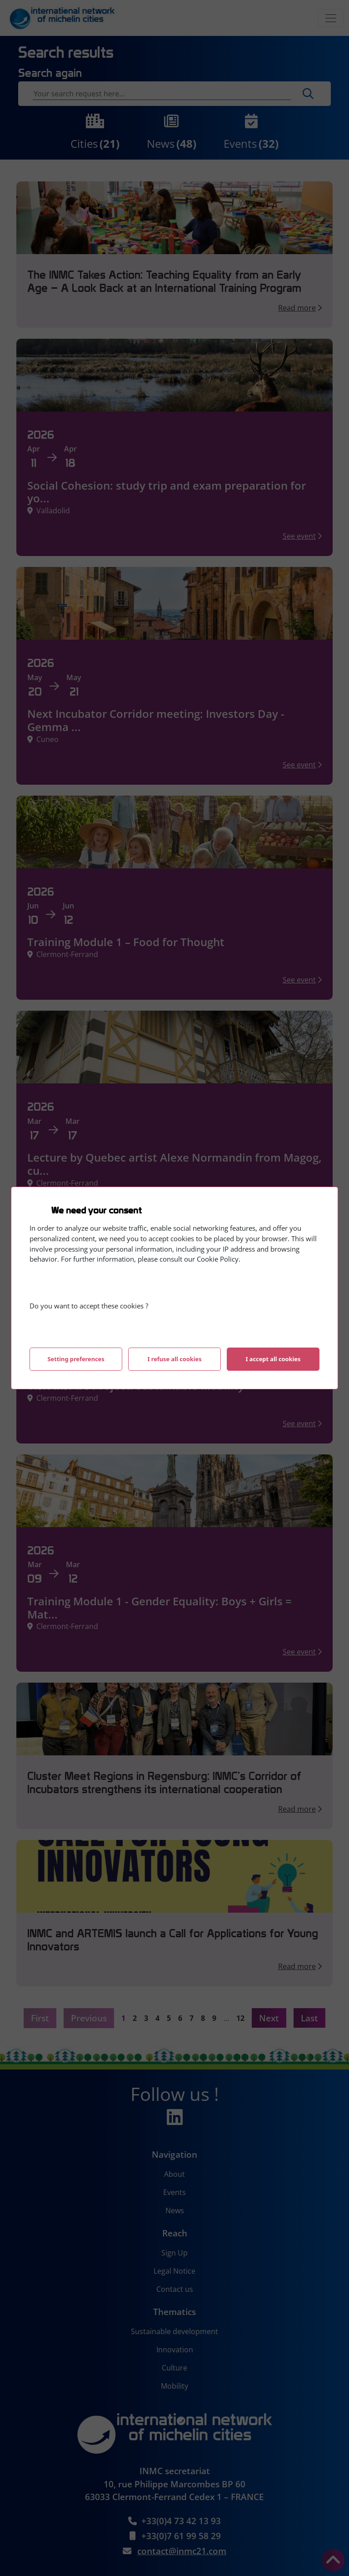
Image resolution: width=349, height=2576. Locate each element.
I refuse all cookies (174, 1359)
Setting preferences (75, 1359)
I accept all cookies (273, 1359)
